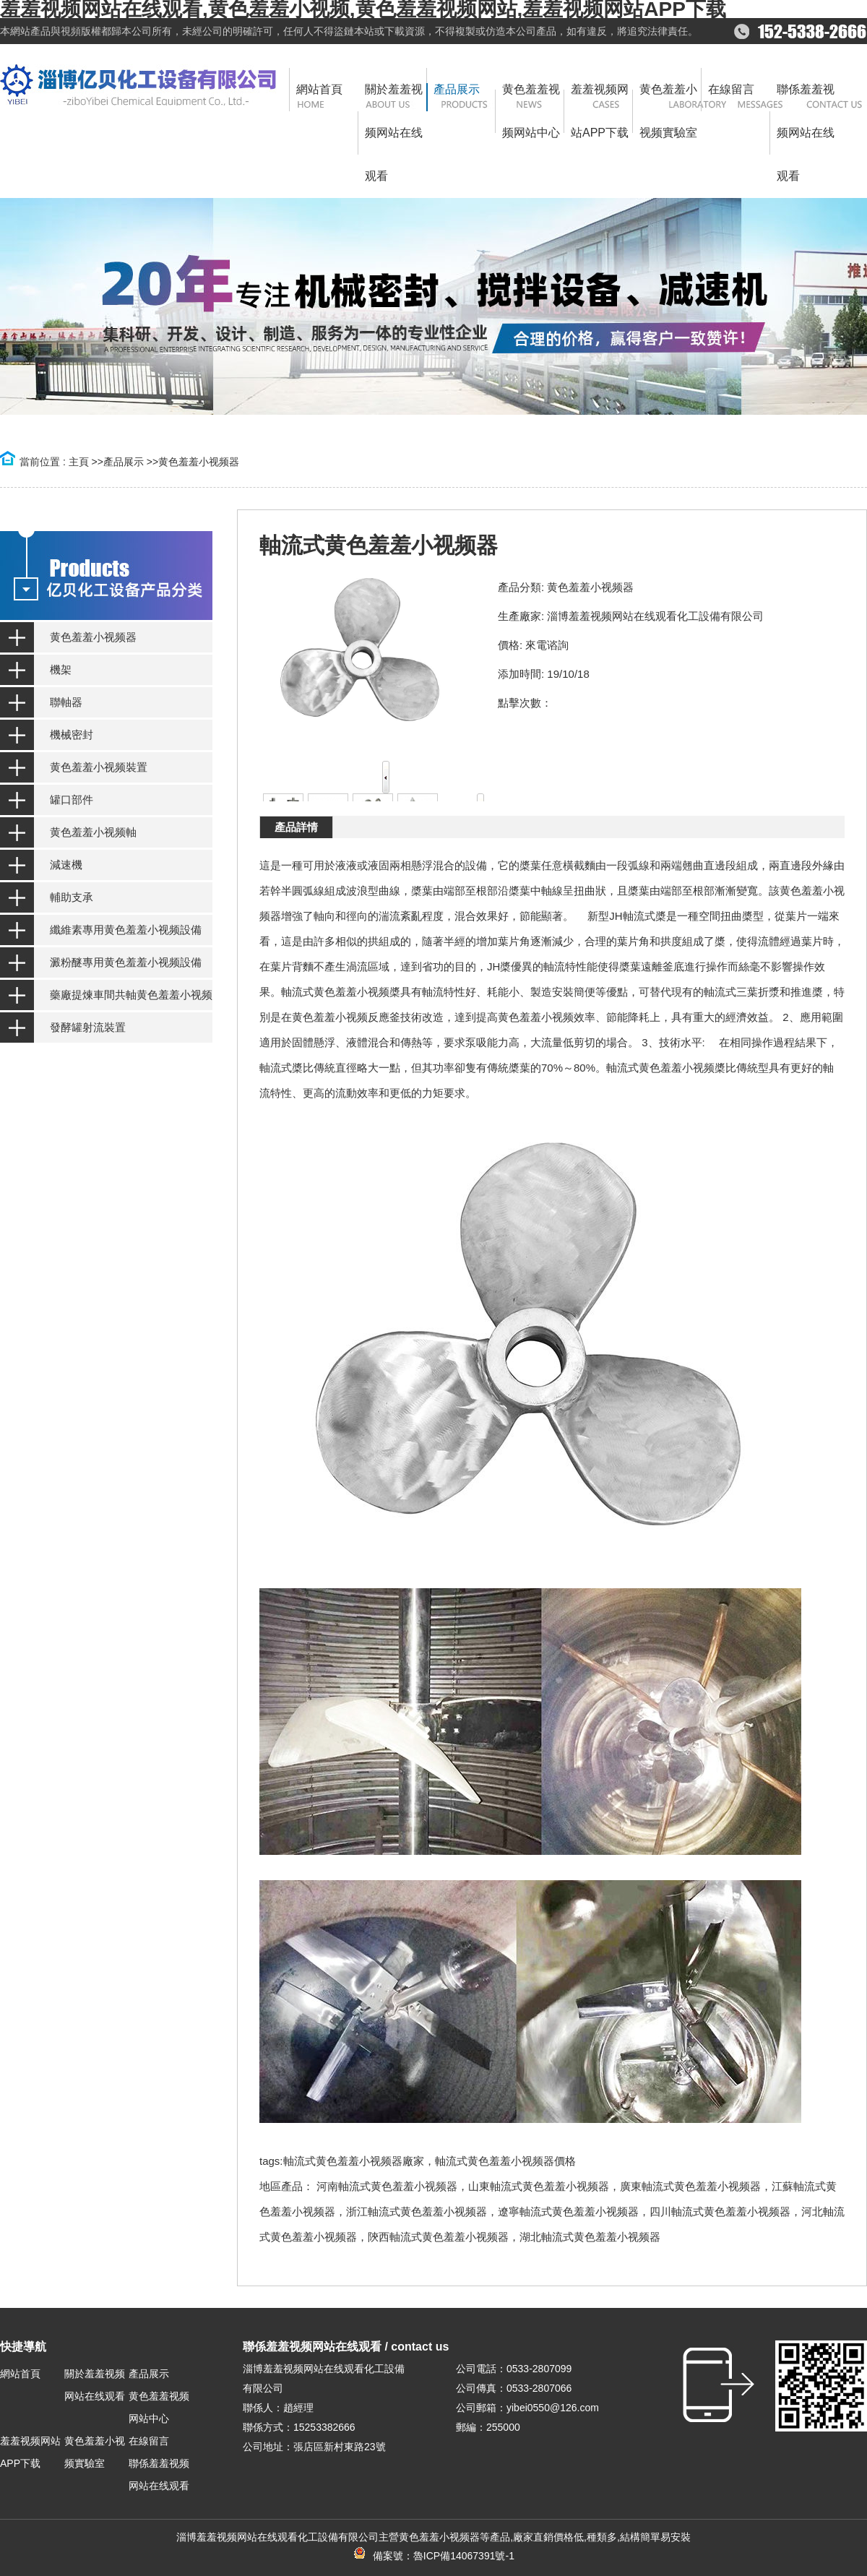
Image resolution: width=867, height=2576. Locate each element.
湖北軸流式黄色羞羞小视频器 (589, 2237)
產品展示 (123, 462)
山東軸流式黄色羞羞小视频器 (538, 2186)
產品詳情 (296, 827)
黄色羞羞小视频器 (198, 462)
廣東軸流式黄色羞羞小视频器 (690, 2186)
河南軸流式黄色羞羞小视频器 (386, 2186)
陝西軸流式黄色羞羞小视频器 (438, 2237)
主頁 (79, 462)
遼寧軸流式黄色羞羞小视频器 (568, 2211)
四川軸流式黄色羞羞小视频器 (720, 2211)
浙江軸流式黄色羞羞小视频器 (416, 2211)
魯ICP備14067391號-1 (463, 2556)
